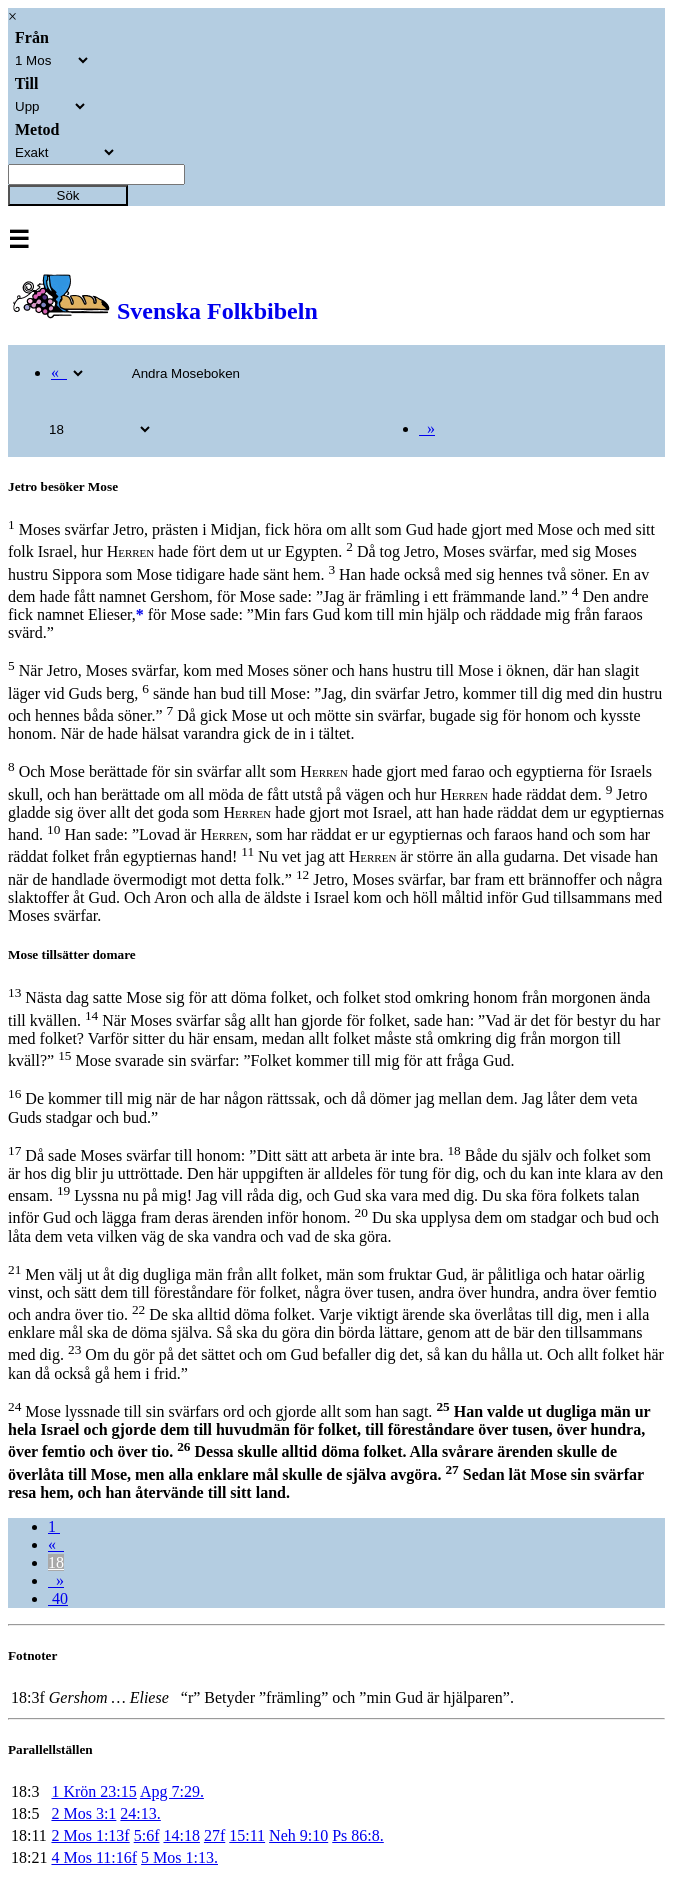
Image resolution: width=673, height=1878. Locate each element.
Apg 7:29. (172, 1791)
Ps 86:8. (358, 1835)
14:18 (181, 1835)
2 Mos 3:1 (83, 1813)
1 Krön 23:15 (93, 1791)
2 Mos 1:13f (90, 1835)
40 (58, 1598)
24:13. (140, 1813)
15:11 (247, 1835)
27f (214, 1835)
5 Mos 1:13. (179, 1857)
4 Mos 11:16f (94, 1857)
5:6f (147, 1835)
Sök (68, 195)
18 (56, 1562)
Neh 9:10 (298, 1835)
